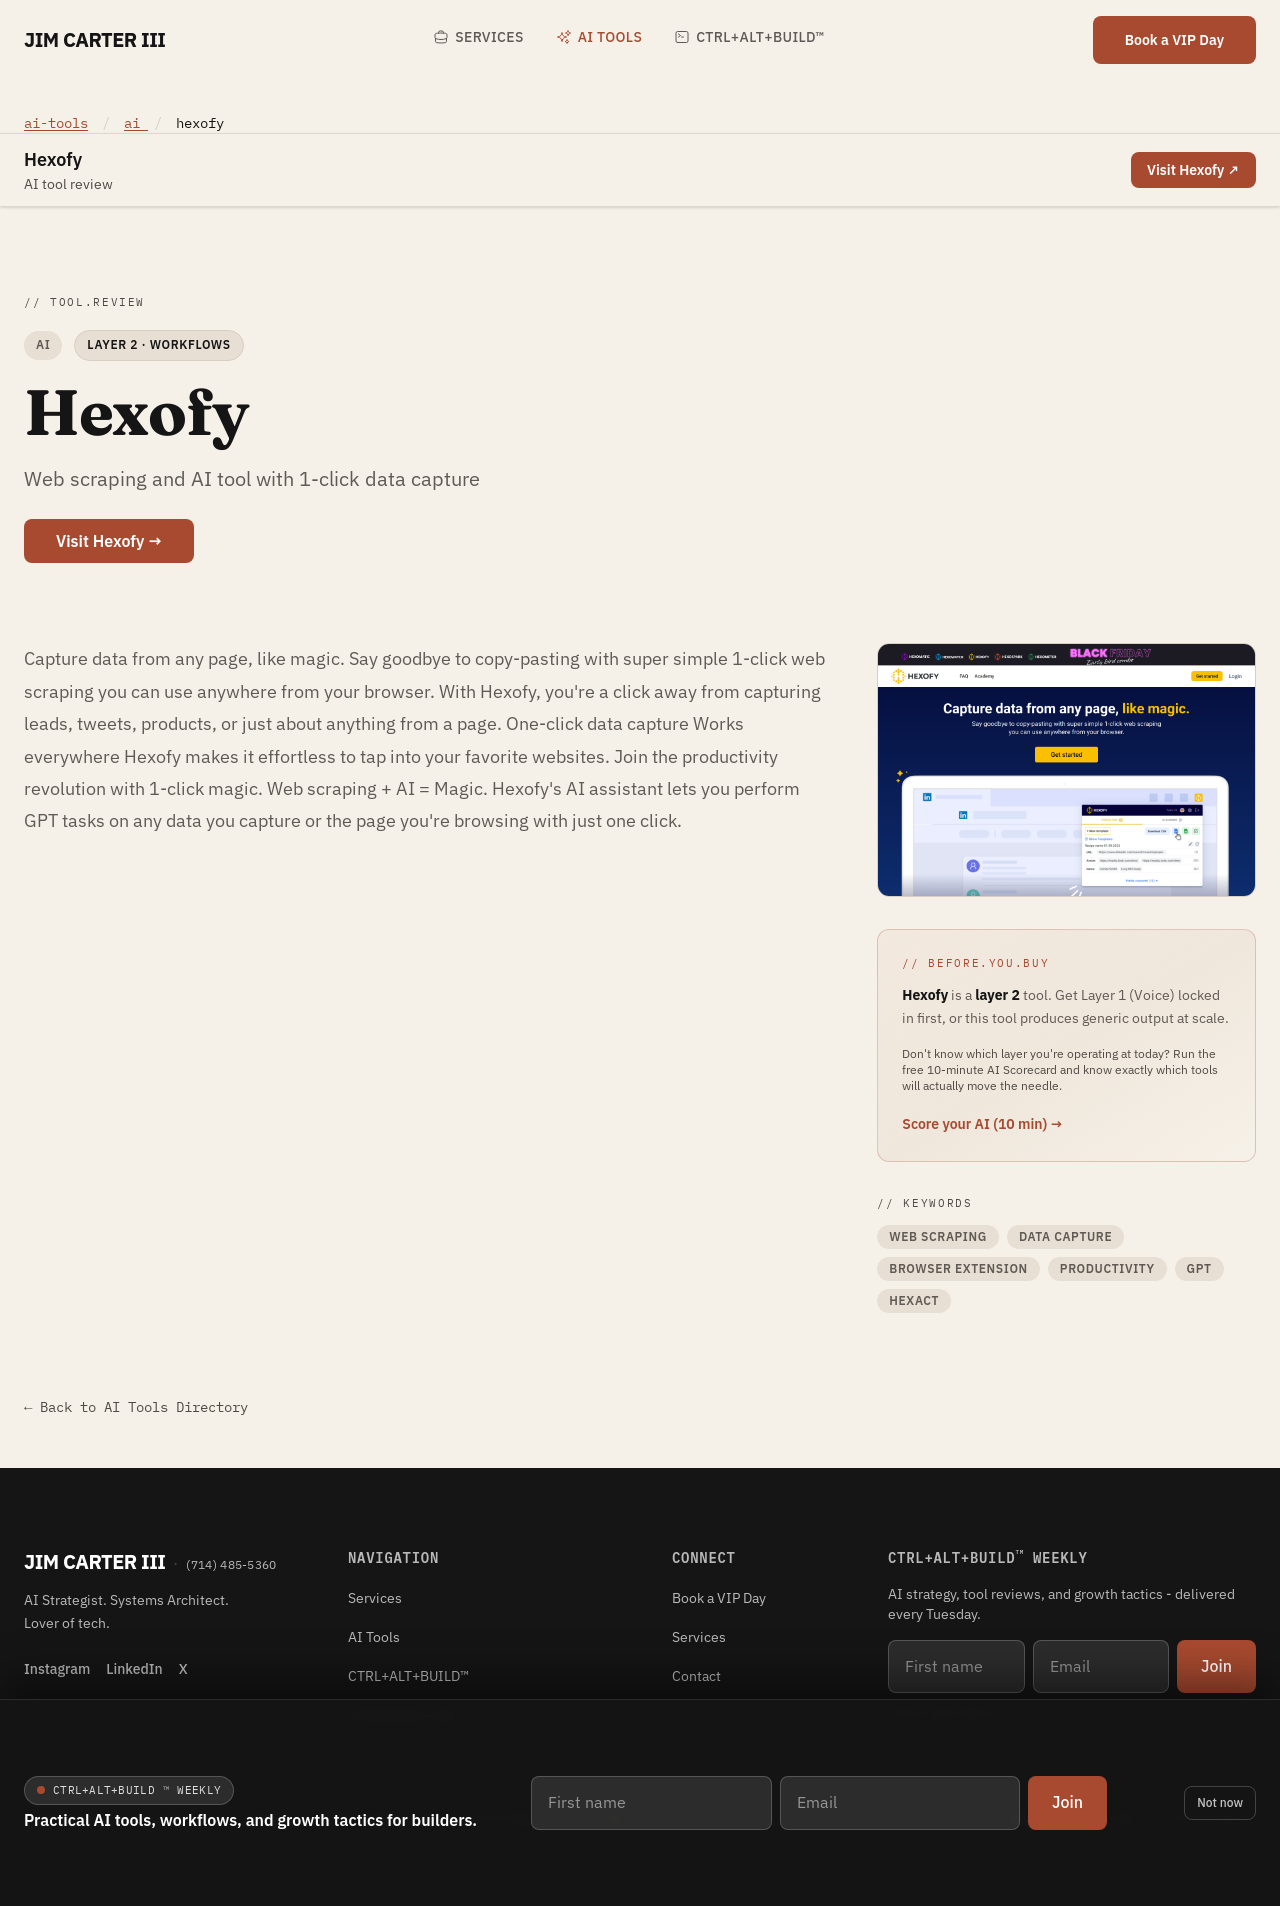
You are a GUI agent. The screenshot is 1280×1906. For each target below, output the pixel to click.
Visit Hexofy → (109, 541)
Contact (696, 1676)
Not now (1220, 1802)
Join (1067, 1802)
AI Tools (599, 37)
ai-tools (56, 123)
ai (136, 123)
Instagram (57, 1669)
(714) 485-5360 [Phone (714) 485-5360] (231, 1564)
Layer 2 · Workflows (158, 344)
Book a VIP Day (1174, 40)
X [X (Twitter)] (183, 1669)
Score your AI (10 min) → (982, 1124)
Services (478, 37)
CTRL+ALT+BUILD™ (749, 37)
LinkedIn (134, 1669)
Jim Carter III (94, 39)
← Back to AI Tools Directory (136, 1407)
